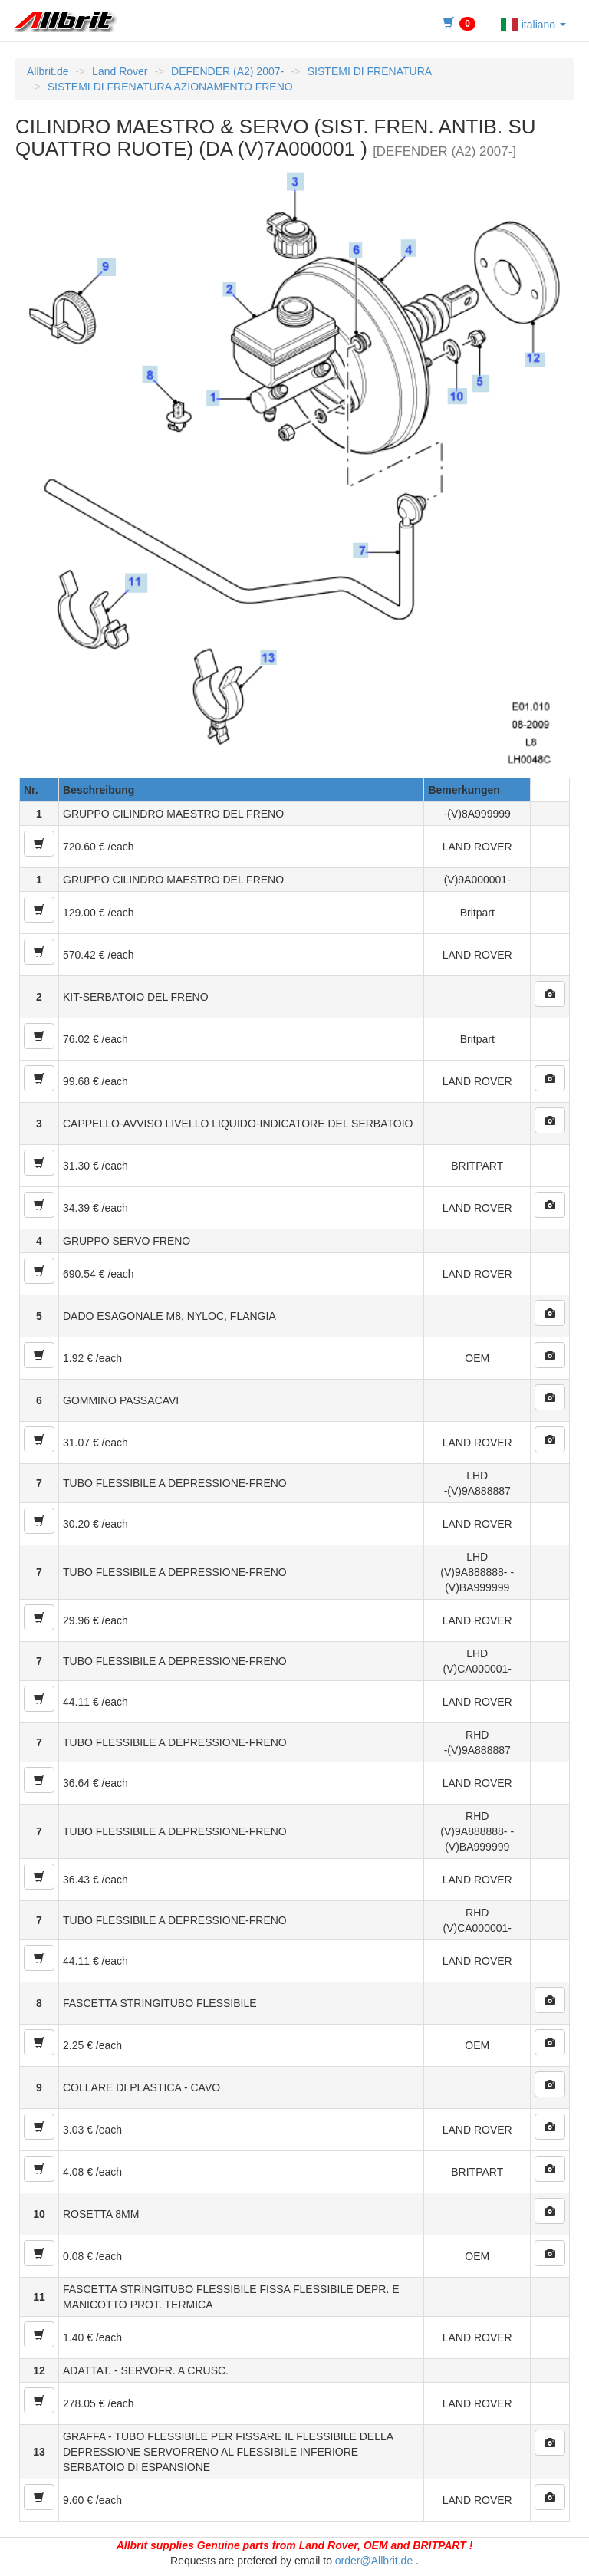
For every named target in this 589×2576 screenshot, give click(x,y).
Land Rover (119, 71)
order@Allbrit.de (374, 2561)
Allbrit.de (47, 71)
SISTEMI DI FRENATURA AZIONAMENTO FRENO (170, 87)
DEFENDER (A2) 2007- (227, 71)
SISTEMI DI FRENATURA (370, 71)
